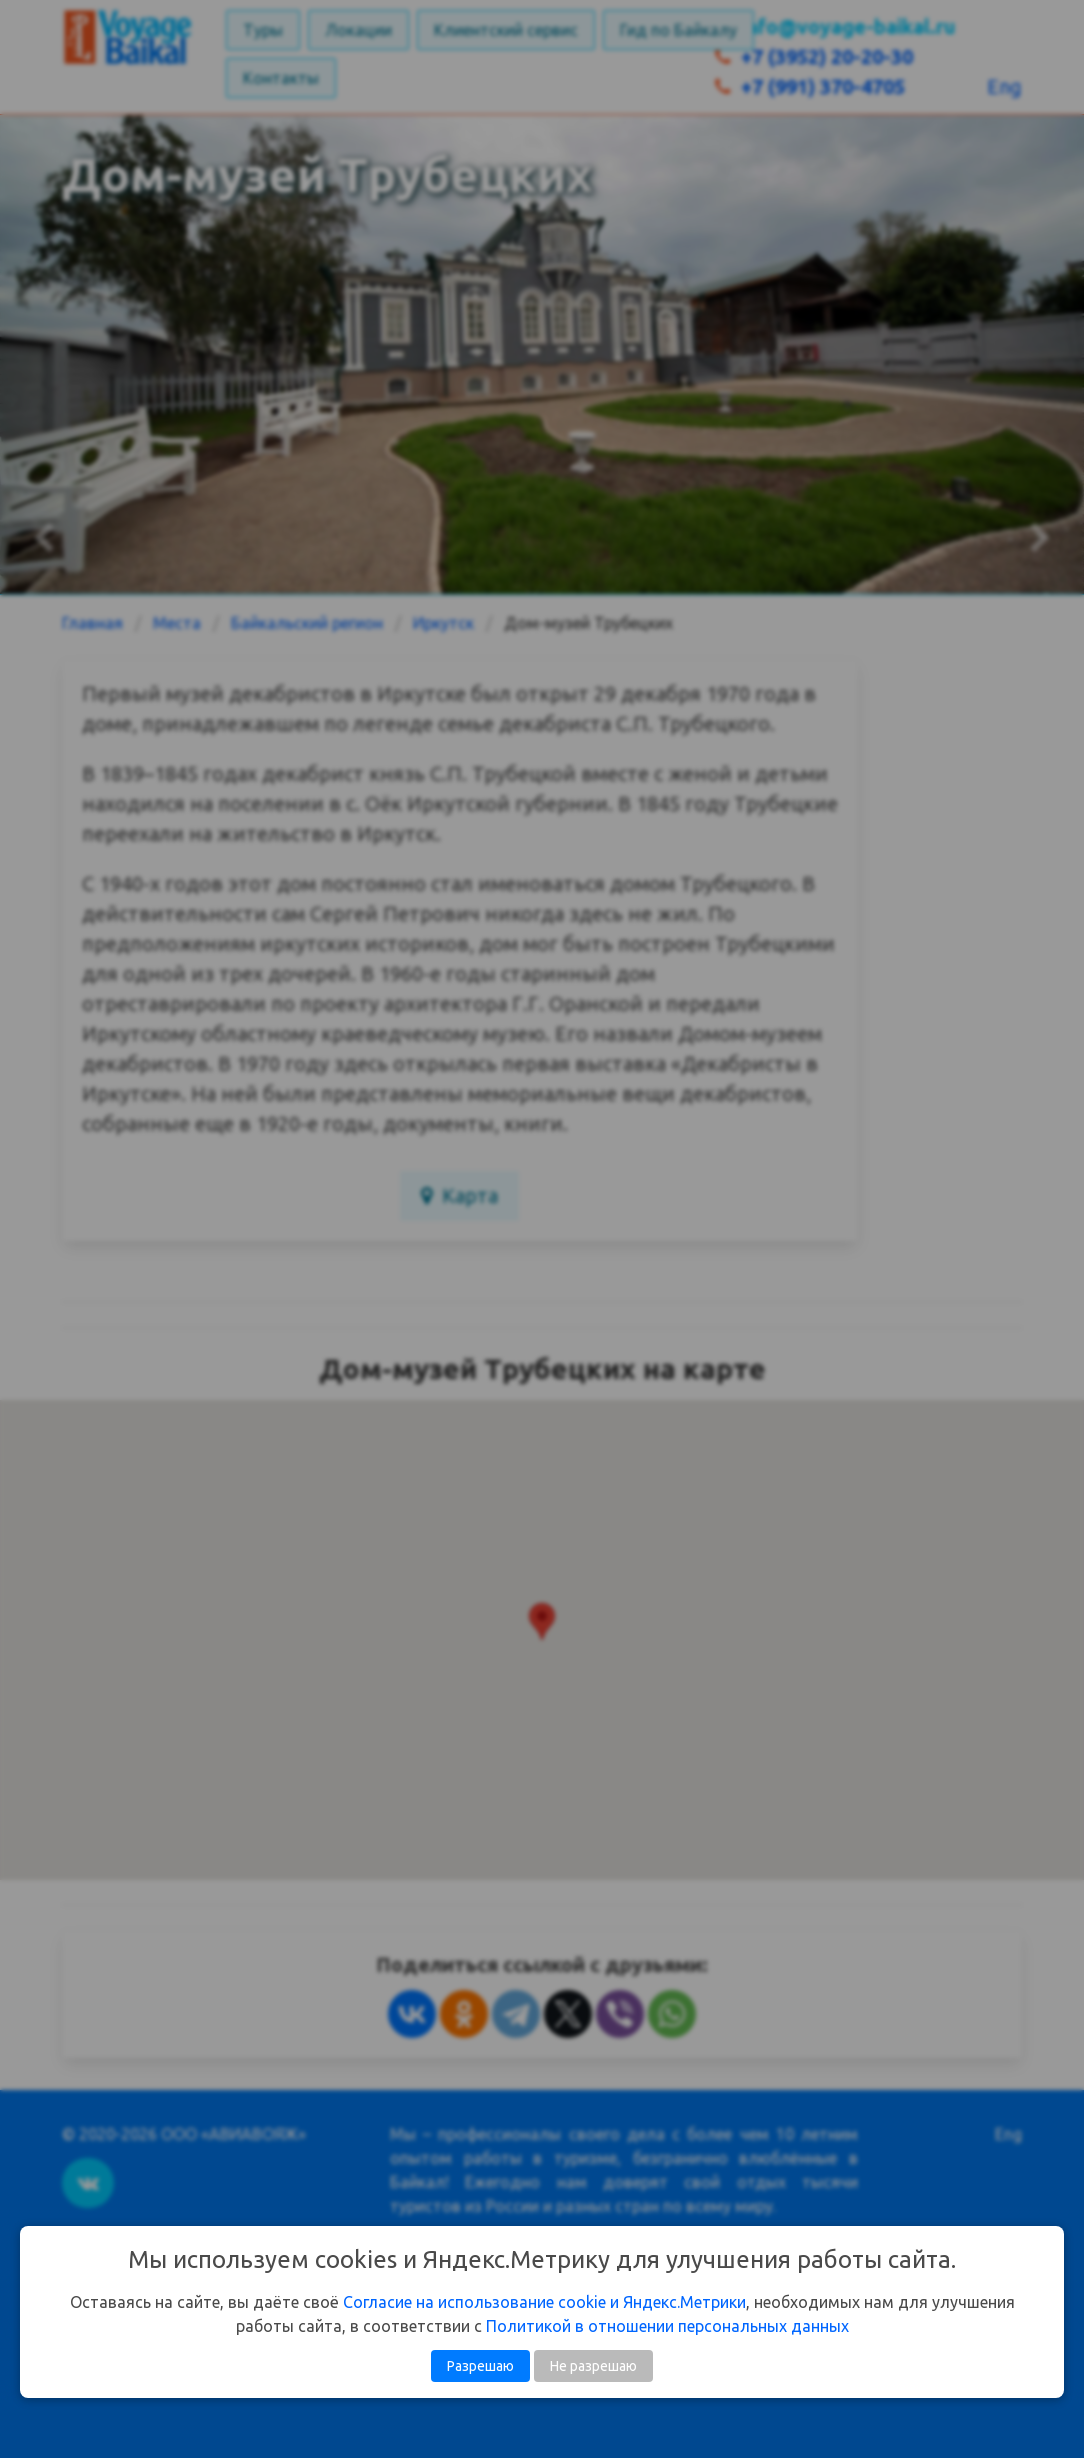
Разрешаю (480, 2366)
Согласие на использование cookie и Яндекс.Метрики (544, 2302)
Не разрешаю (593, 2366)
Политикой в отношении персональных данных (667, 2326)
